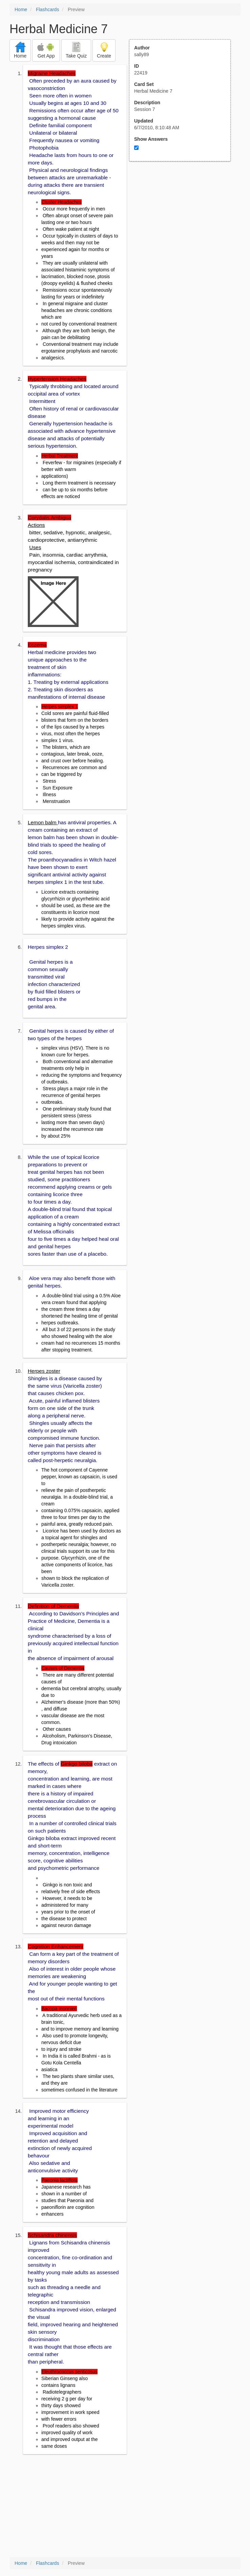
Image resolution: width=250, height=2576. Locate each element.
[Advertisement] (184, 227)
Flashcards (47, 9)
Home (21, 9)
